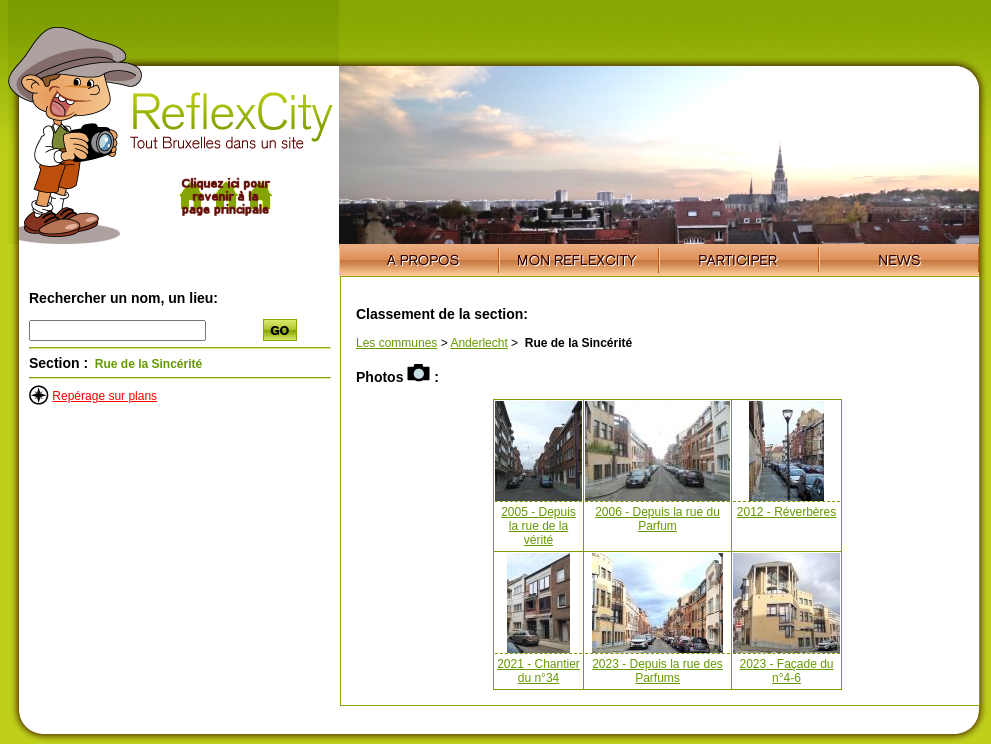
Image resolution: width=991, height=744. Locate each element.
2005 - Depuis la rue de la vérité (538, 526)
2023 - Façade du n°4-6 (786, 671)
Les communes (396, 343)
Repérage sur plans (104, 396)
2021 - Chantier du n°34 (538, 671)
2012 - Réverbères (786, 512)
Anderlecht (478, 343)
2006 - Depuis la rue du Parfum (657, 519)
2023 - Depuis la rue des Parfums (657, 671)
